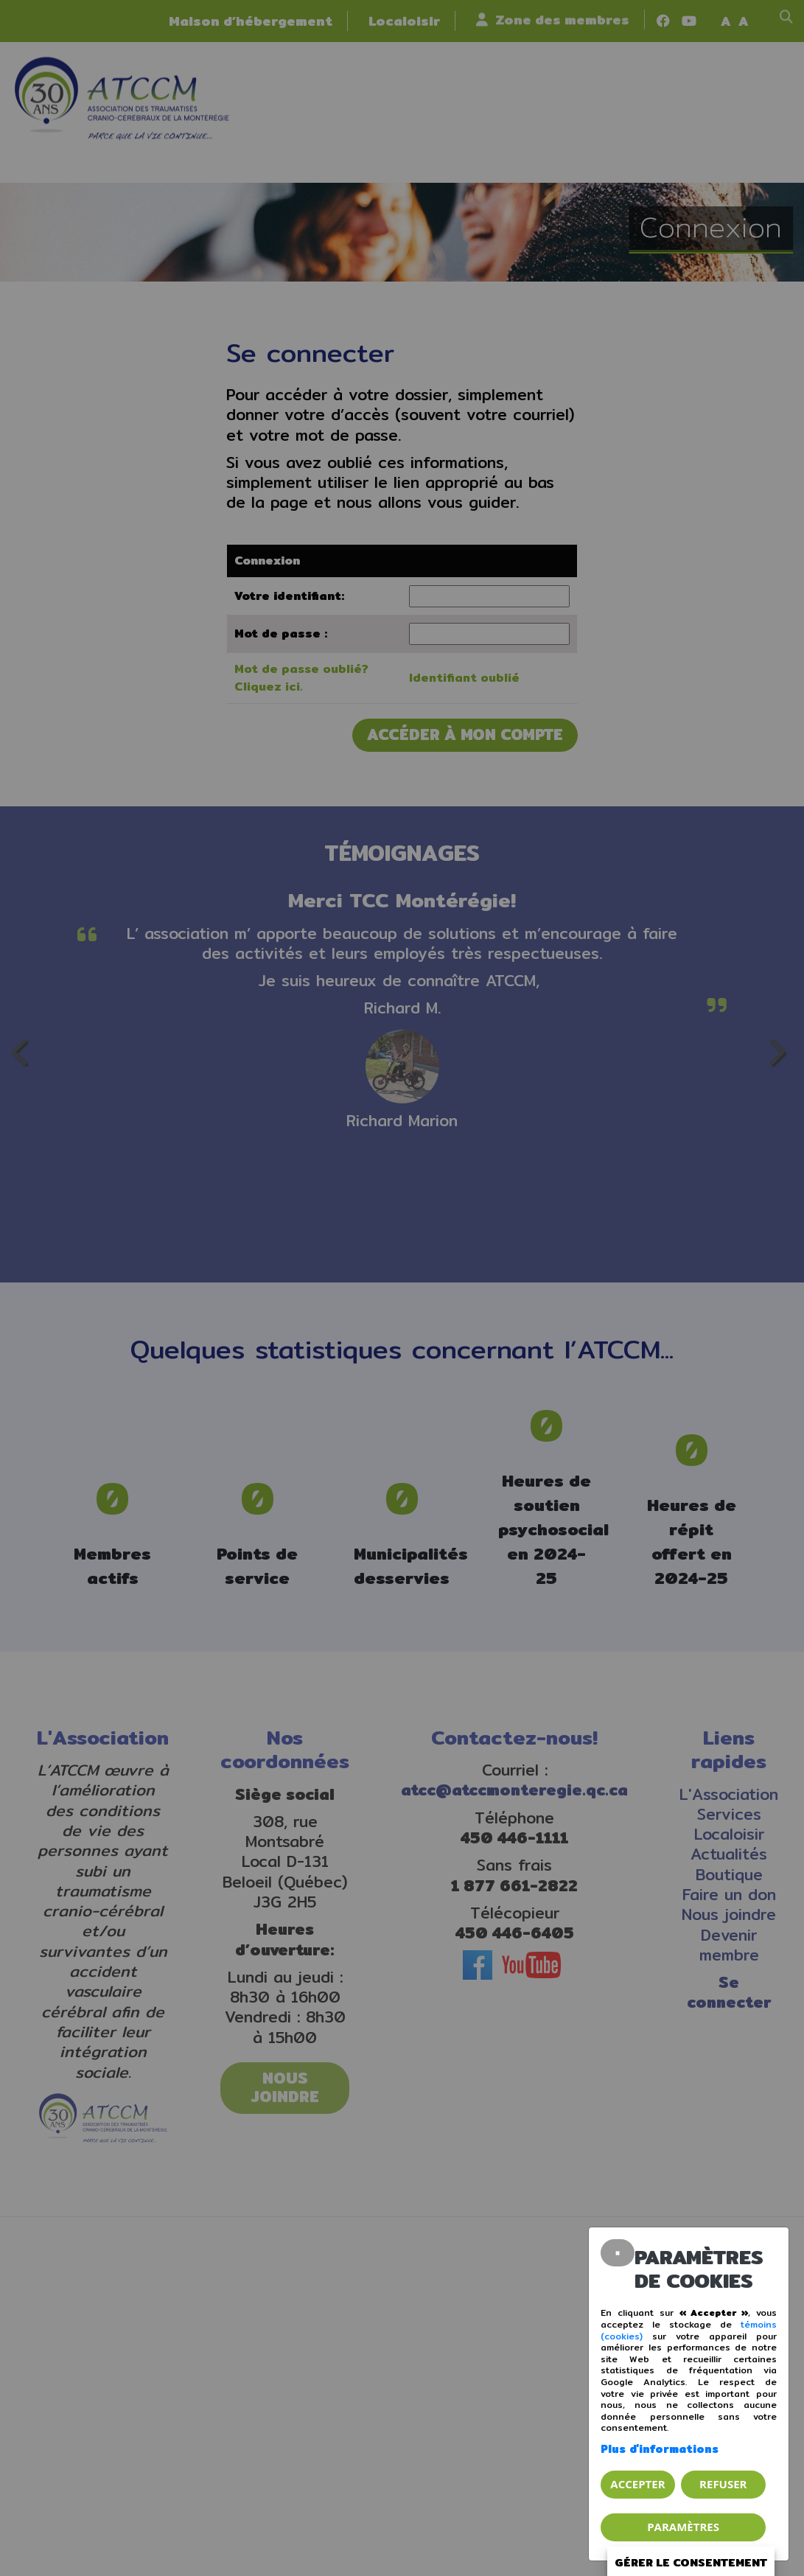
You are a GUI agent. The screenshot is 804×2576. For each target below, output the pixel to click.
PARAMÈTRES (683, 2526)
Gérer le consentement (694, 2563)
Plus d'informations (660, 2448)
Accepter (637, 2483)
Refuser (723, 2483)
